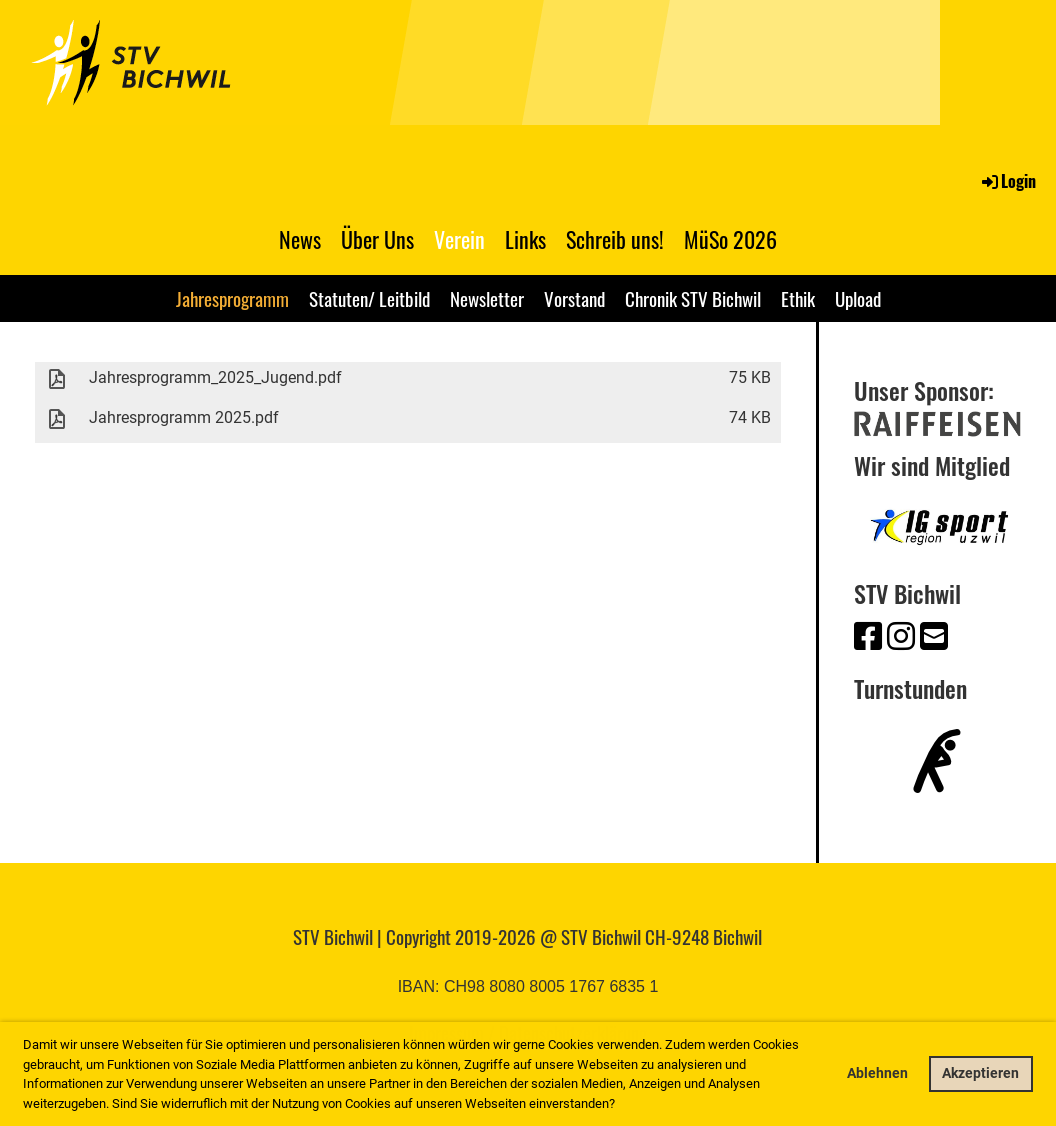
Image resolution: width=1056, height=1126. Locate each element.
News (300, 239)
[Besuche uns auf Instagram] (901, 637)
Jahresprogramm (232, 298)
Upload (858, 298)
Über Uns (377, 239)
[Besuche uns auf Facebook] (868, 637)
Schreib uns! (615, 239)
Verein (459, 239)
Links (525, 239)
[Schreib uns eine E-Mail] (934, 637)
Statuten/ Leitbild (369, 298)
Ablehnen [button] (877, 1073)
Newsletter (487, 298)
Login (1007, 181)
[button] (620, 1104)
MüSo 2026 (730, 239)
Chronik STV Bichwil (693, 298)
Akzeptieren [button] (980, 1073)
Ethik (798, 298)
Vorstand (574, 298)
